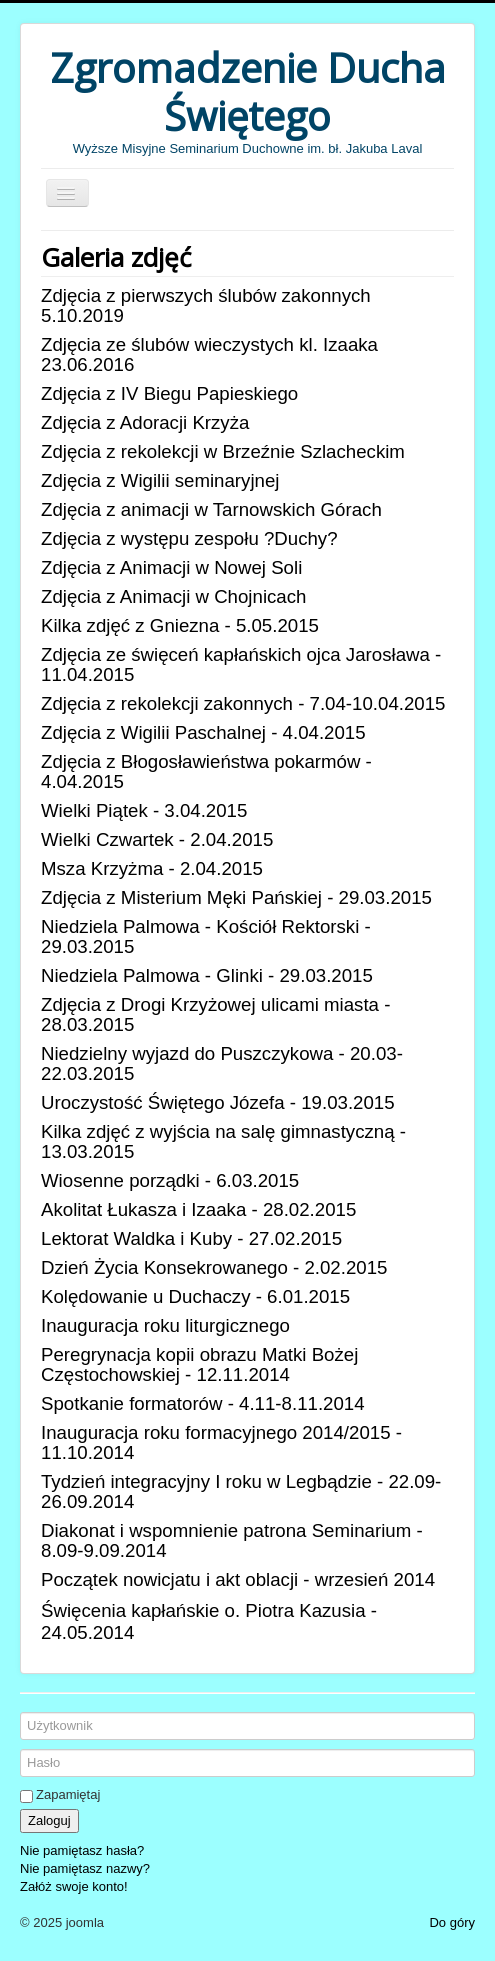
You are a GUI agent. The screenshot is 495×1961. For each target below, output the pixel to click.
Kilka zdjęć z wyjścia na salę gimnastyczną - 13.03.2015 (223, 1141)
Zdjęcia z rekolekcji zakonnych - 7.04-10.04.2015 (243, 703)
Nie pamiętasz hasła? (82, 1850)
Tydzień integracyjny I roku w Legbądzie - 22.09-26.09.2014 (241, 1491)
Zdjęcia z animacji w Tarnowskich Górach (211, 509)
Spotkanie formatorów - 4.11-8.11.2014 (203, 1403)
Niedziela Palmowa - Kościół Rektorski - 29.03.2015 (206, 936)
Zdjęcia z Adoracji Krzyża (145, 422)
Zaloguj (49, 1820)
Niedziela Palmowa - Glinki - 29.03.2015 (207, 975)
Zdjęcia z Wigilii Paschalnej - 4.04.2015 (203, 732)
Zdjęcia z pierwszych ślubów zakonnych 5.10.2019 (206, 305)
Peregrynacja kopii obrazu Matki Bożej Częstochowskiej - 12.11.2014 (199, 1364)
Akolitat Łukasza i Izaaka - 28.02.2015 (198, 1209)
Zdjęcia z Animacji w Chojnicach (173, 596)
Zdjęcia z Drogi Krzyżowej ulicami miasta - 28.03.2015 (215, 1014)
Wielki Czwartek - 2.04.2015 (157, 839)
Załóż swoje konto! (74, 1886)
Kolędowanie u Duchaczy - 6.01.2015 (195, 1296)
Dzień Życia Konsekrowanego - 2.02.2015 (214, 1267)
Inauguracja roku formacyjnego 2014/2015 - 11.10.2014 (221, 1442)
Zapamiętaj (68, 1794)
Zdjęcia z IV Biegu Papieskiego (169, 393)
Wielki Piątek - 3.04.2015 (144, 810)
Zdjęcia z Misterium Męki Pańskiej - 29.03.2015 (236, 897)
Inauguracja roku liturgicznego (165, 1325)
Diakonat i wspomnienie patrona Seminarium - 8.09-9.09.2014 (232, 1540)
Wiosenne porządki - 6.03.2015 (170, 1180)
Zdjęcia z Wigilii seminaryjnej (160, 480)
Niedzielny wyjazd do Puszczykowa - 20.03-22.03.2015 (222, 1063)
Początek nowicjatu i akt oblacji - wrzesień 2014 (238, 1579)
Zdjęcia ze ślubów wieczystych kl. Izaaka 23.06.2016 (209, 354)
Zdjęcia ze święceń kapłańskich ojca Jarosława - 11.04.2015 (241, 664)
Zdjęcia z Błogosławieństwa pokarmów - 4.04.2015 (206, 771)
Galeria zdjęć (116, 257)
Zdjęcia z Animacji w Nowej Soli (171, 567)
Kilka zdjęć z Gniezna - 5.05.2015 (180, 625)
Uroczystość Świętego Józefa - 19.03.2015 (218, 1102)
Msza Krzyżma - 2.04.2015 (152, 868)
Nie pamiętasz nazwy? (85, 1868)
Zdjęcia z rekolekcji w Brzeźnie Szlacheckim (223, 451)
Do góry (452, 1922)
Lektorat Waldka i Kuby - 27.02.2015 (191, 1238)
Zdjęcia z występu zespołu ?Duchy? (189, 538)
